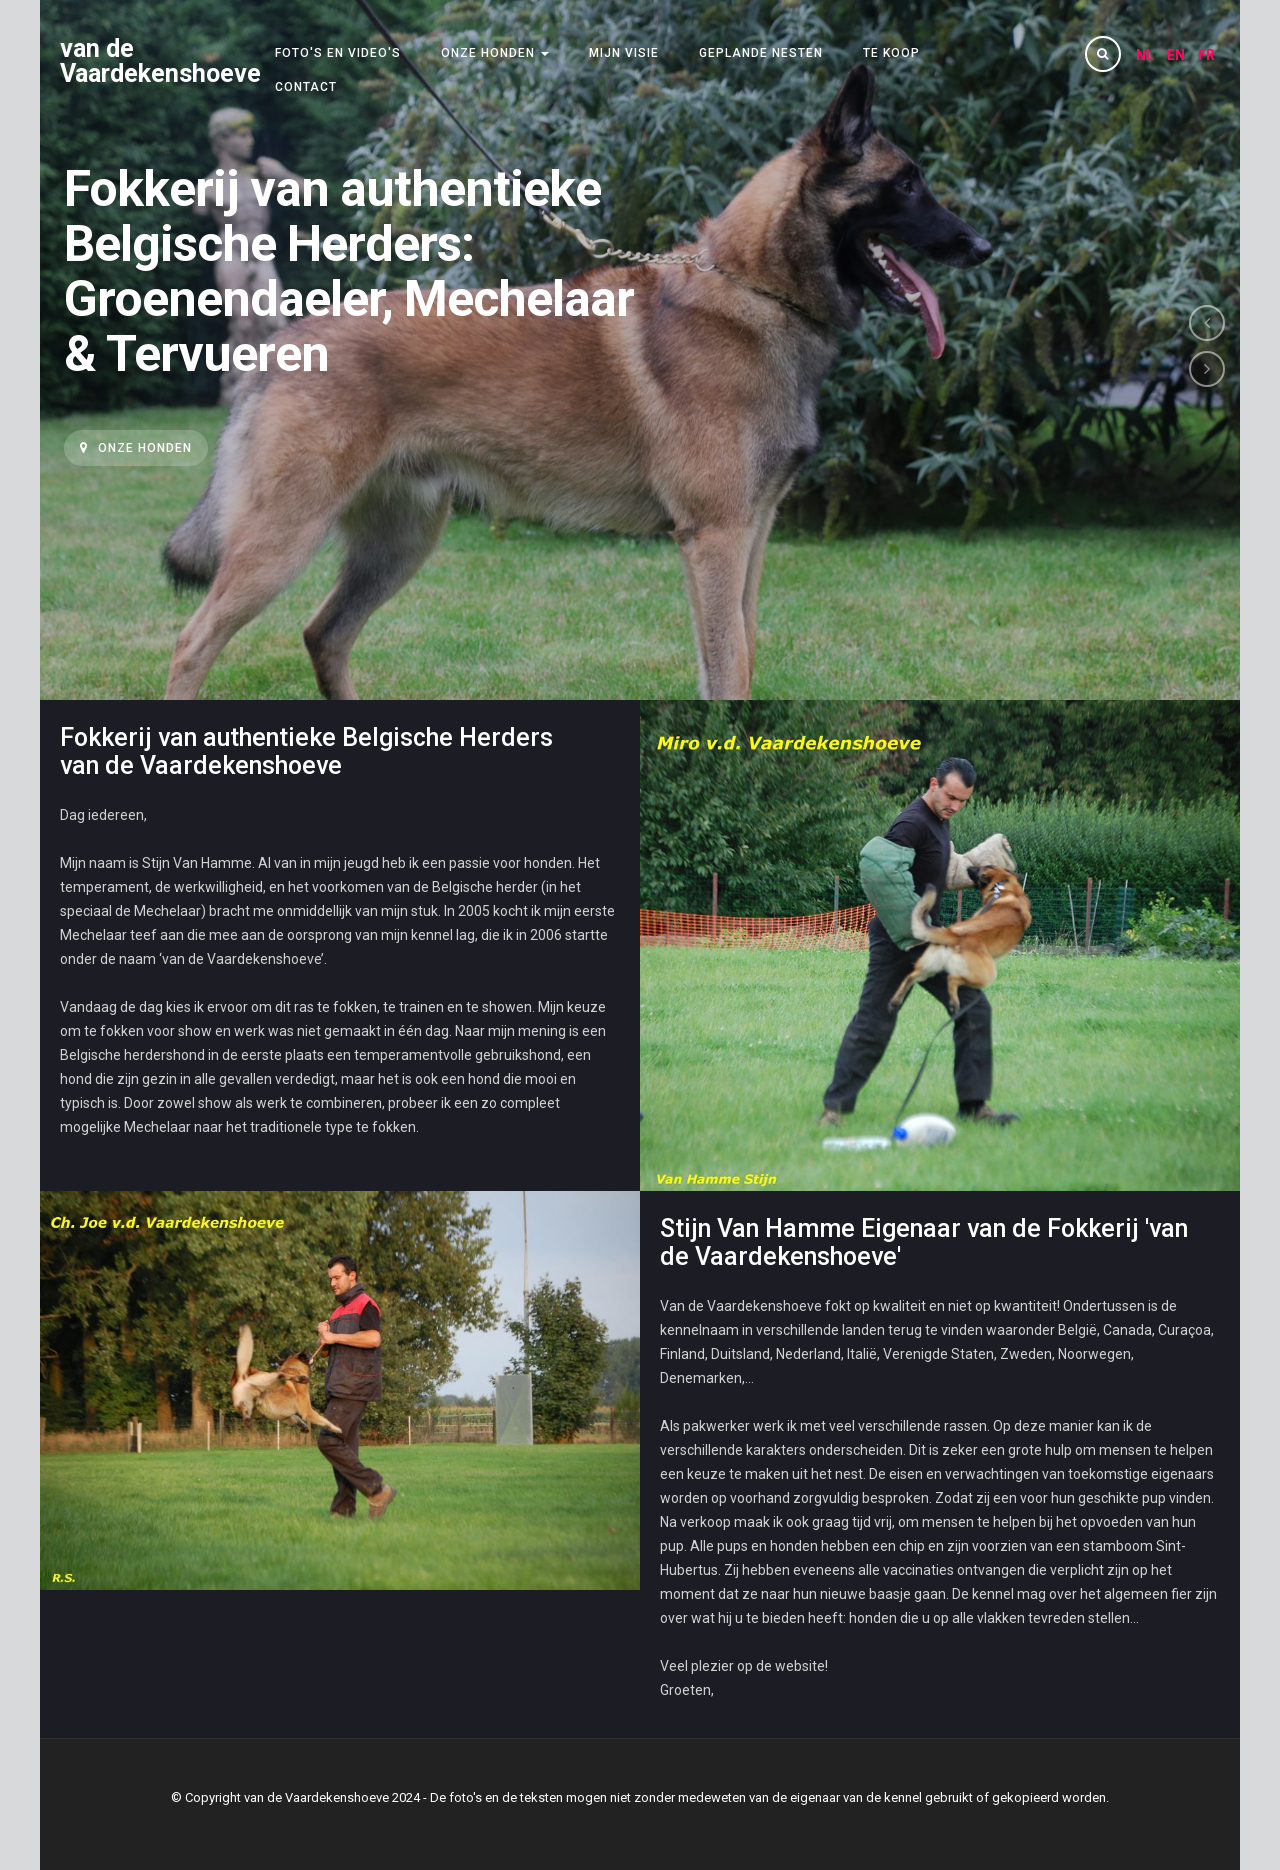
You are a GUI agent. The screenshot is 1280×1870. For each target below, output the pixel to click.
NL (1146, 55)
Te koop (891, 53)
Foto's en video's (338, 53)
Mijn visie (624, 53)
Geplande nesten (761, 53)
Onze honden (495, 53)
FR (1206, 55)
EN (1177, 55)
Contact (306, 87)
